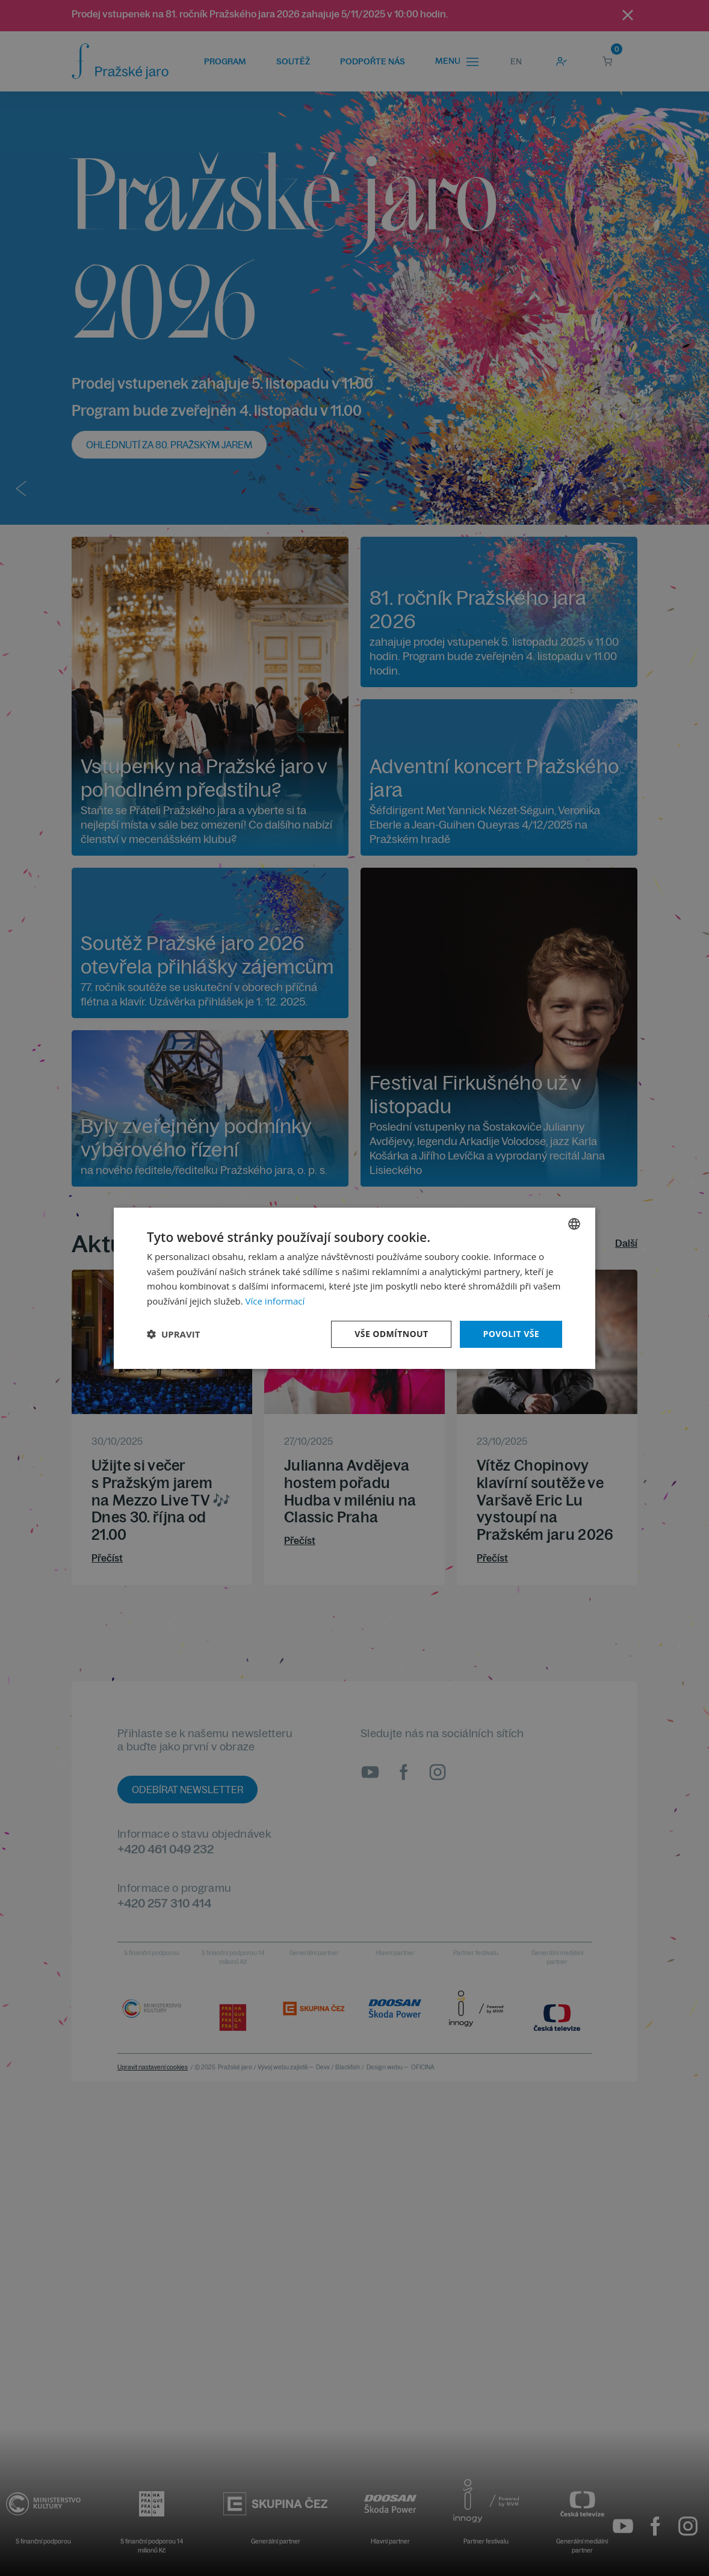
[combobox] (574, 1223)
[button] (173, 1334)
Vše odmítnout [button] (391, 1333)
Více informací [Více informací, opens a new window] (275, 1301)
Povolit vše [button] (511, 1333)
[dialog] (354, 1287)
